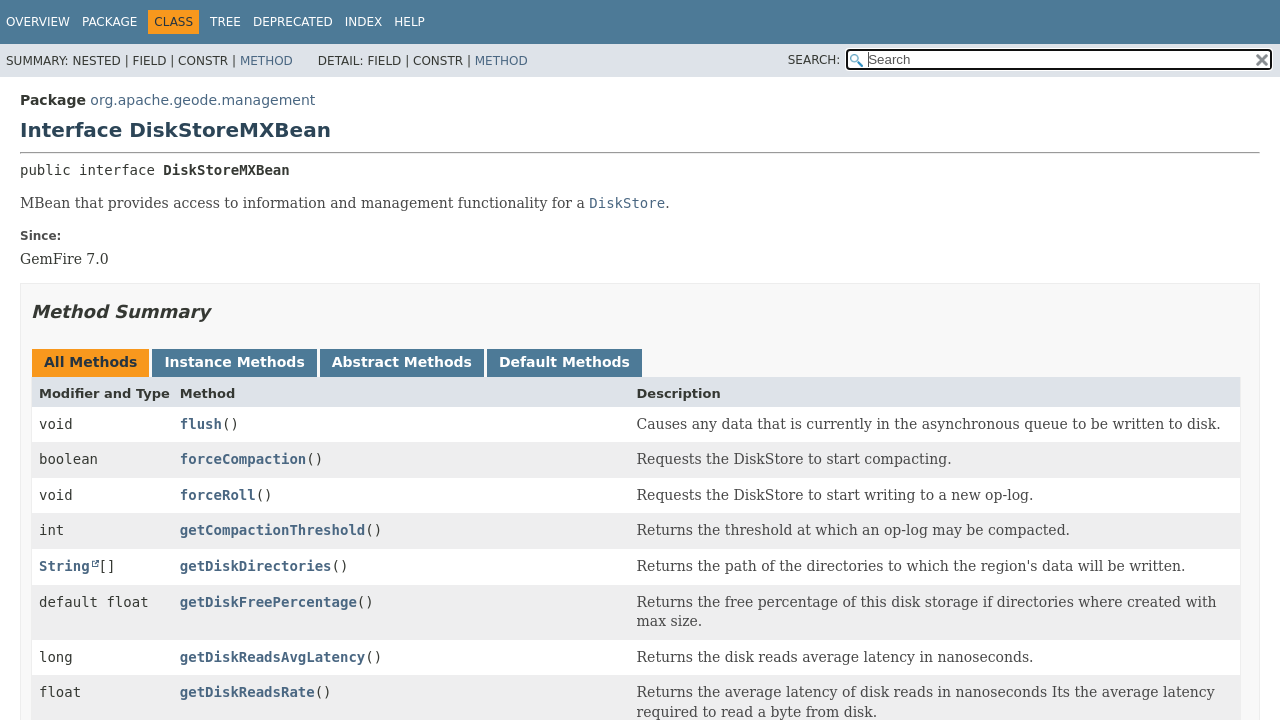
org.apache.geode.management (202, 100)
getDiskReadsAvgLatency (272, 657)
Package (109, 22)
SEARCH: (814, 60)
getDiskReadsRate (247, 692)
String (64, 566)
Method (266, 61)
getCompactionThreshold (272, 530)
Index (364, 22)
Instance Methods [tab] (234, 362)
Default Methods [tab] (564, 362)
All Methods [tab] (90, 362)
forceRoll (218, 495)
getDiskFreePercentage (268, 602)
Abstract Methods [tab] (402, 362)
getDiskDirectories (256, 566)
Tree (225, 22)
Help (409, 22)
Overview (38, 22)
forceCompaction (243, 459)
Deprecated (293, 22)
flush (201, 424)
